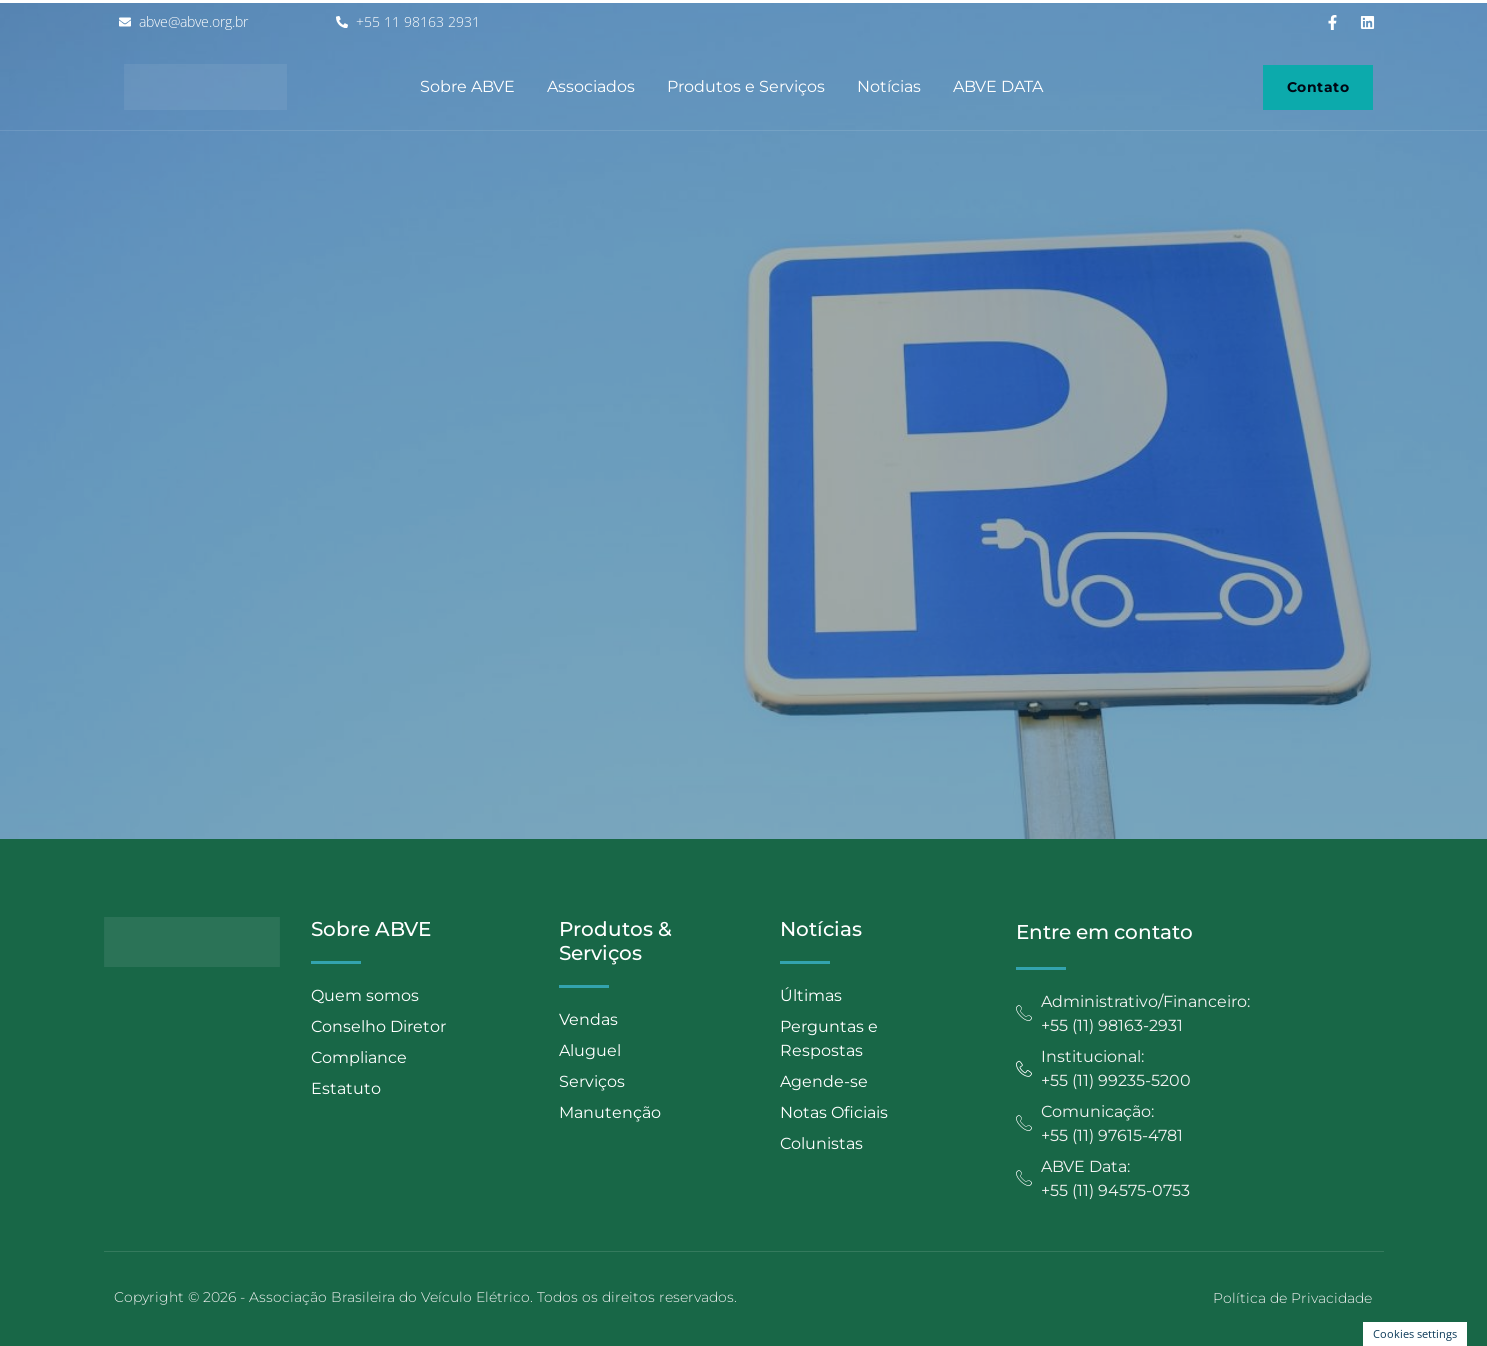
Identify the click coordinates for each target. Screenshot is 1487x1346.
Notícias (889, 86)
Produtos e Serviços (746, 86)
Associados (591, 86)
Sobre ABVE (467, 86)
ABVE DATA (998, 86)
